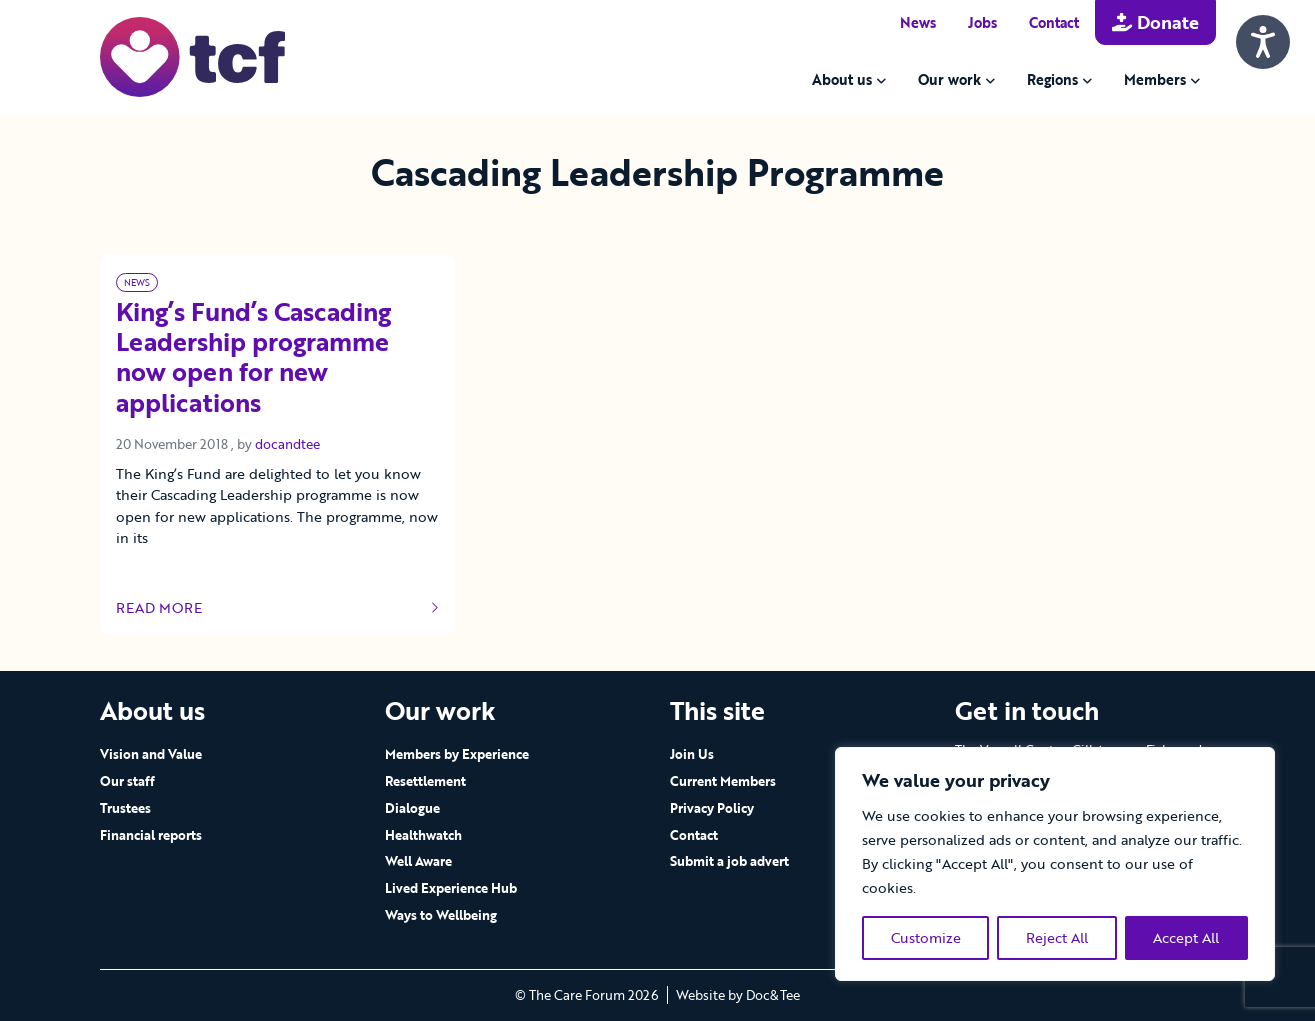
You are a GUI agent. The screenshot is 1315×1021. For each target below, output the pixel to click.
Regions (1052, 79)
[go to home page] (193, 55)
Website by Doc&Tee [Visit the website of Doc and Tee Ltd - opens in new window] (738, 995)
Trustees (125, 808)
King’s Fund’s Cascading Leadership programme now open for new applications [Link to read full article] (253, 358)
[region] (1055, 864)
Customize (926, 937)
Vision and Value (151, 754)
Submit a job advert (729, 861)
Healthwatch (423, 835)
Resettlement (425, 781)
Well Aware (418, 861)
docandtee (287, 444)
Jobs (982, 22)
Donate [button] (1155, 22)
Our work (949, 79)
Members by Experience (457, 754)
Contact (1054, 22)
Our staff (127, 781)
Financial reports (151, 835)
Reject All (1057, 937)
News (918, 22)
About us (842, 79)
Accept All (1186, 937)
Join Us (692, 754)
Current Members (723, 781)
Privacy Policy (712, 808)
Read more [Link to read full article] (278, 608)
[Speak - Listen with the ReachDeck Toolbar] (1263, 42)
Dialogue (412, 808)
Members (1155, 79)
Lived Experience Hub (451, 888)
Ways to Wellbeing (441, 915)
